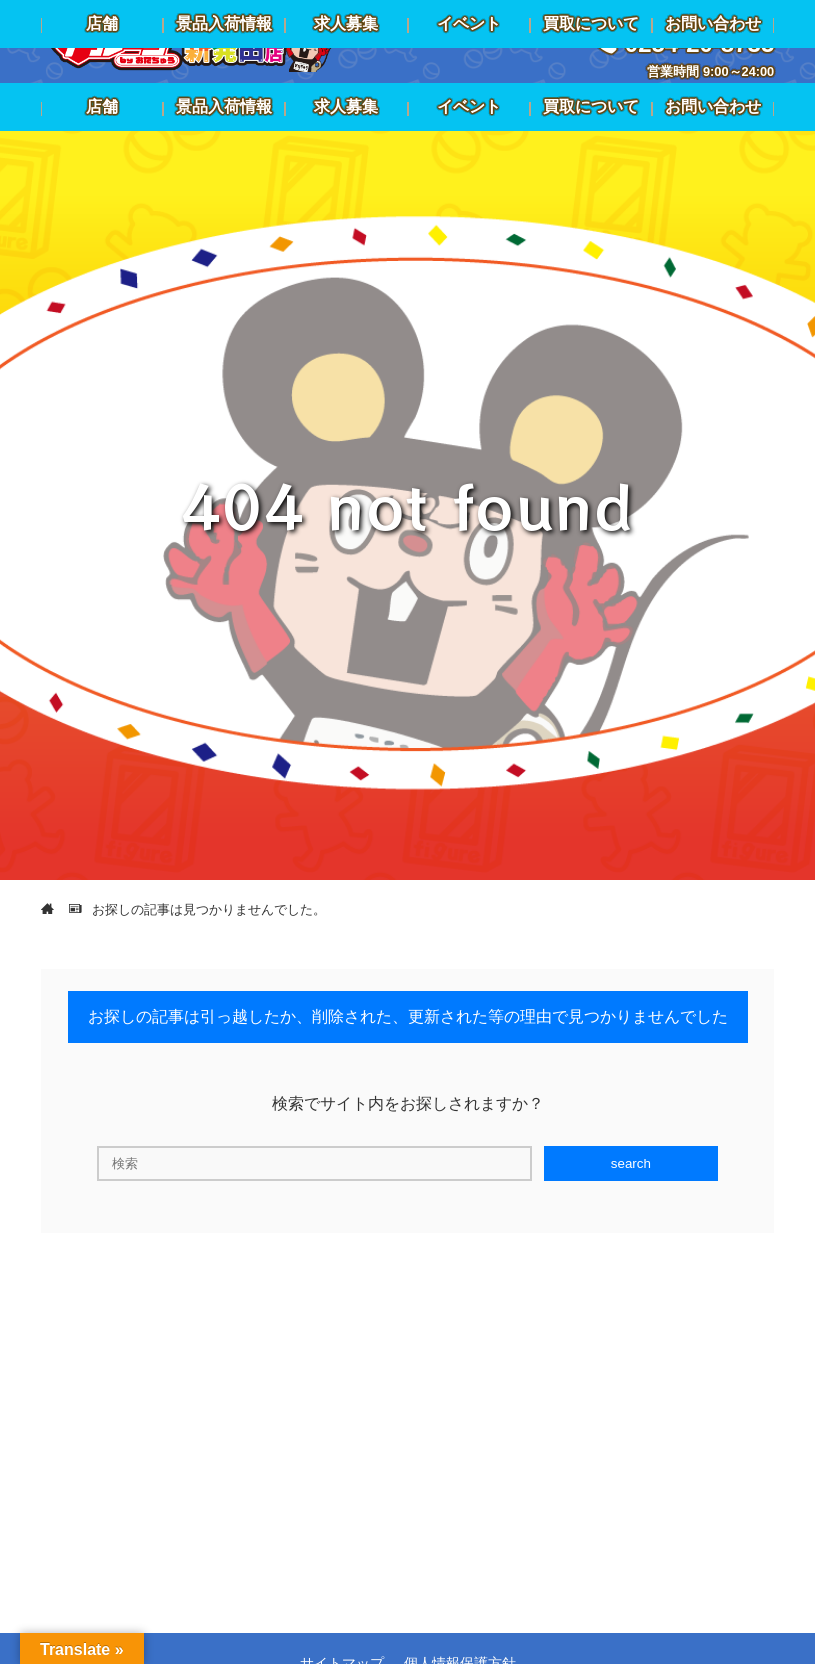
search (631, 1163)
